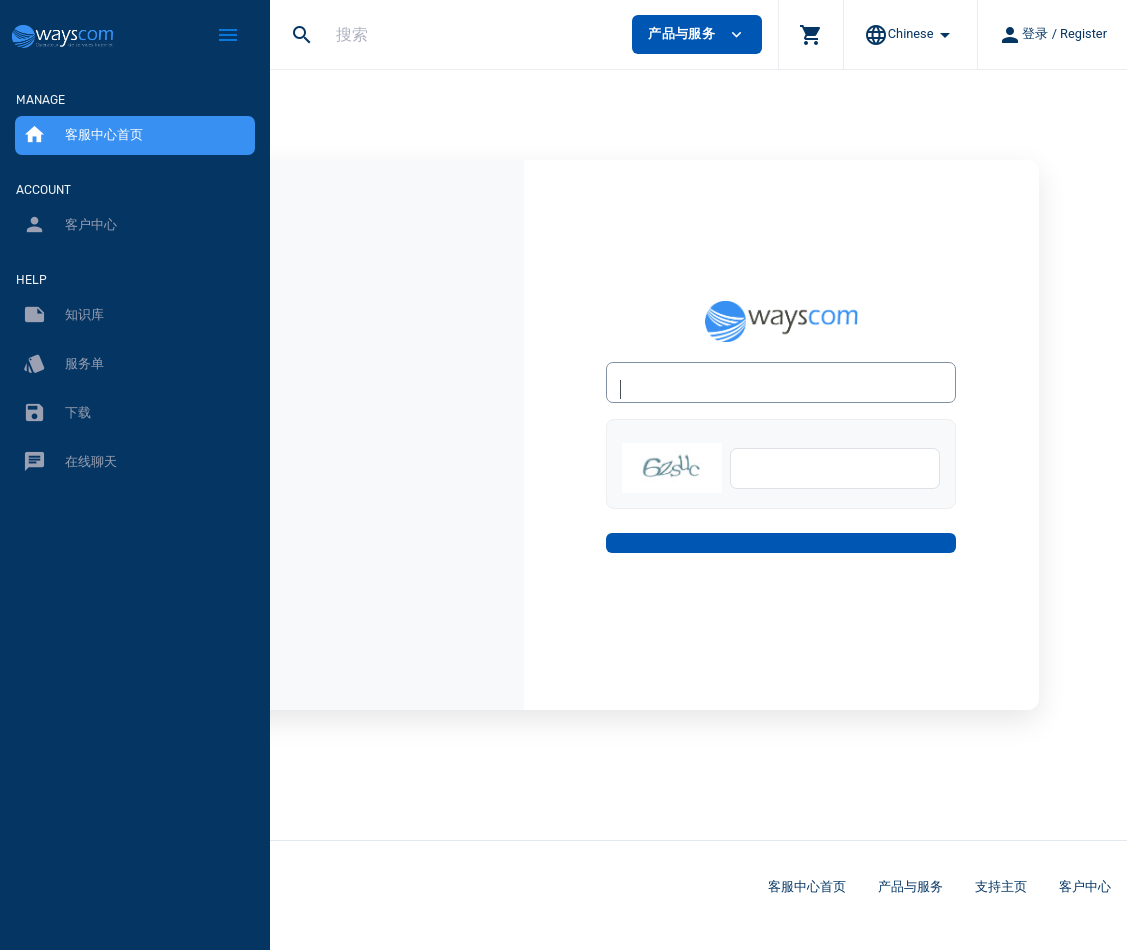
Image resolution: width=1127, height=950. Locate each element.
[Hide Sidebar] (228, 35)
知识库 (63, 315)
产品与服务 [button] (697, 34)
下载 (57, 413)
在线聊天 (70, 462)
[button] (810, 34)
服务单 (63, 364)
